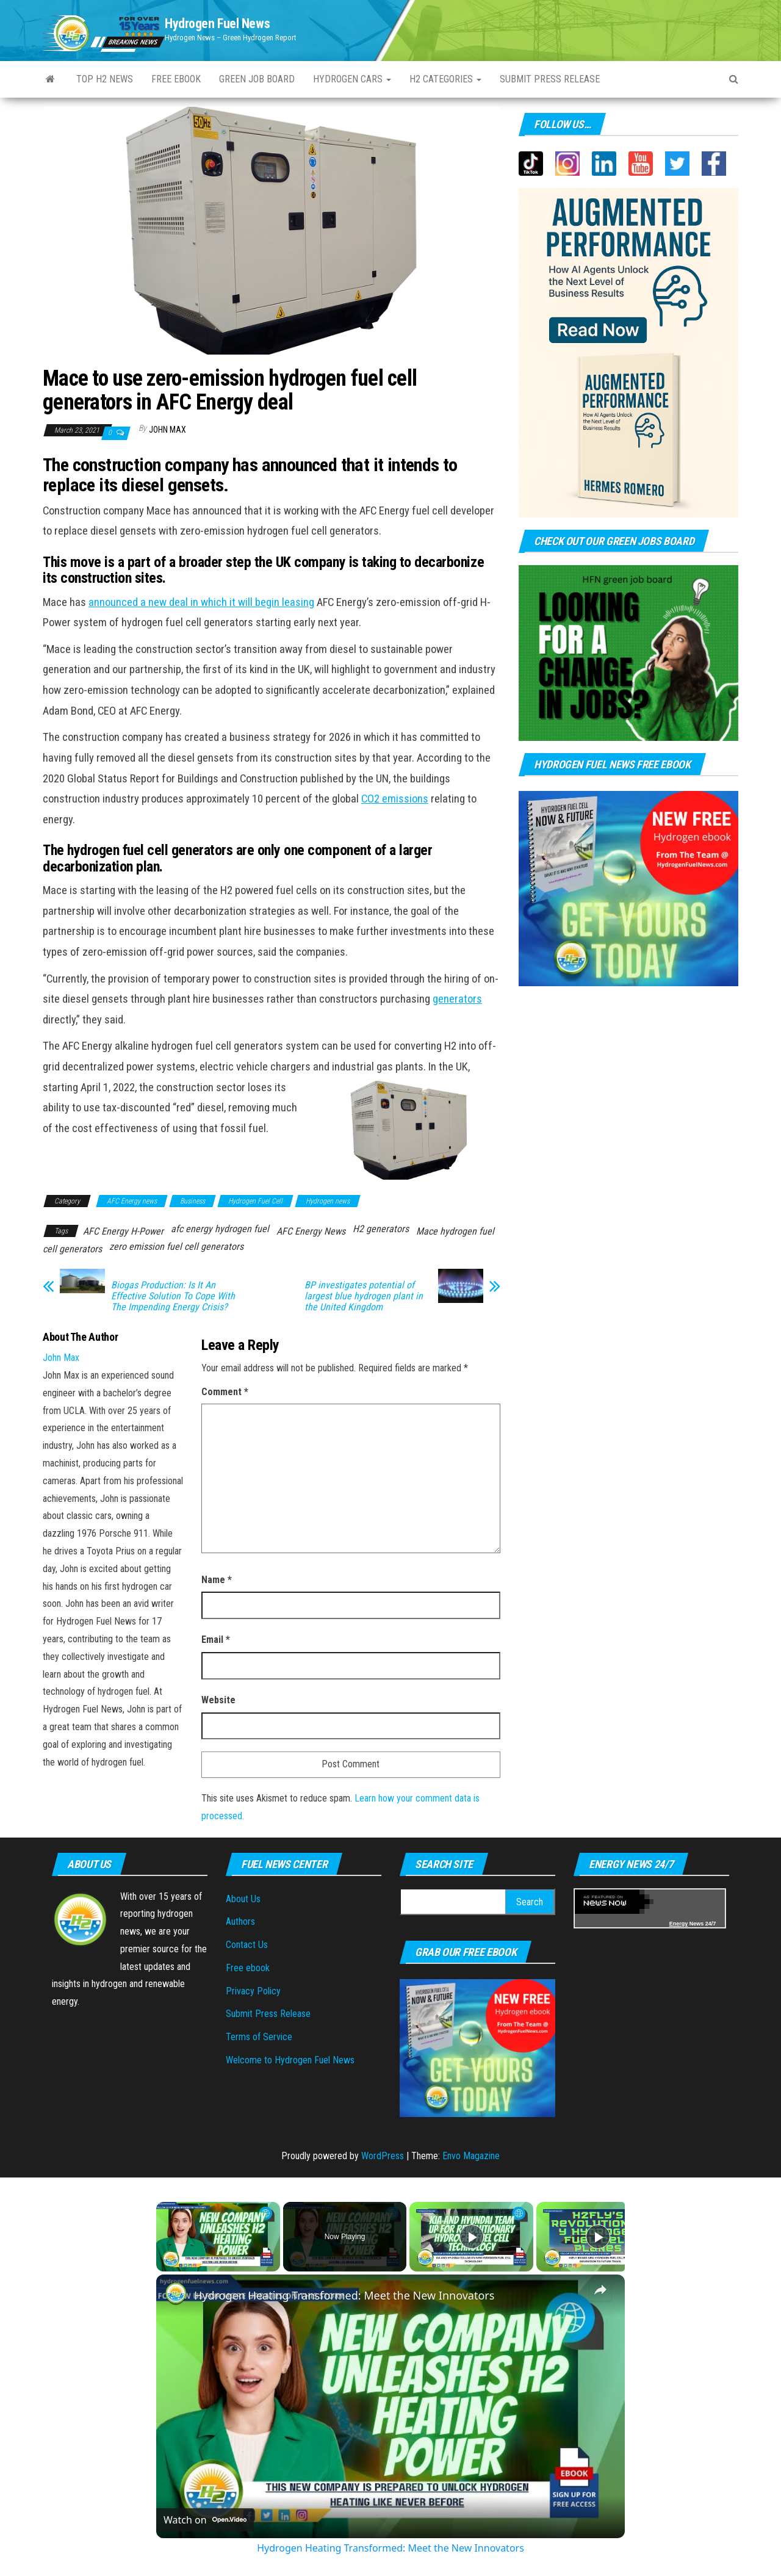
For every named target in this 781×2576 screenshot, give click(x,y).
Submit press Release (550, 79)
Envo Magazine (471, 2156)
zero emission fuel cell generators (176, 1246)
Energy (678, 1924)
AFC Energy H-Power (123, 1231)
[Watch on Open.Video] (205, 2519)
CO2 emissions (394, 799)
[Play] (471, 2236)
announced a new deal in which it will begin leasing (201, 602)
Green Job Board (257, 79)
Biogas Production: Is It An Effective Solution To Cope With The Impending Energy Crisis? (173, 1296)
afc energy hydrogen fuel (220, 1229)
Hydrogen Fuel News (217, 23)
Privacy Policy (253, 1991)
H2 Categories (445, 79)
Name (216, 1580)
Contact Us (247, 1944)
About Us (243, 1899)
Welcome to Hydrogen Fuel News (290, 2060)
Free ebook (176, 79)
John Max (167, 430)
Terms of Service (259, 2037)
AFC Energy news (132, 1201)
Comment (224, 1392)
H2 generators (381, 1229)
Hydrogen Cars (352, 79)
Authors (240, 1921)
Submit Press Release (268, 2013)
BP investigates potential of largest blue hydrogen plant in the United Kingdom (363, 1296)
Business (192, 1201)
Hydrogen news (328, 1201)
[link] (176, 2294)
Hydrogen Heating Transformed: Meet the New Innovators (344, 2295)
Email (215, 1639)
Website (218, 1700)
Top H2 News (104, 79)
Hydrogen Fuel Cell (255, 1201)
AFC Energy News (310, 1231)
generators (457, 999)
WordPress (382, 2156)
